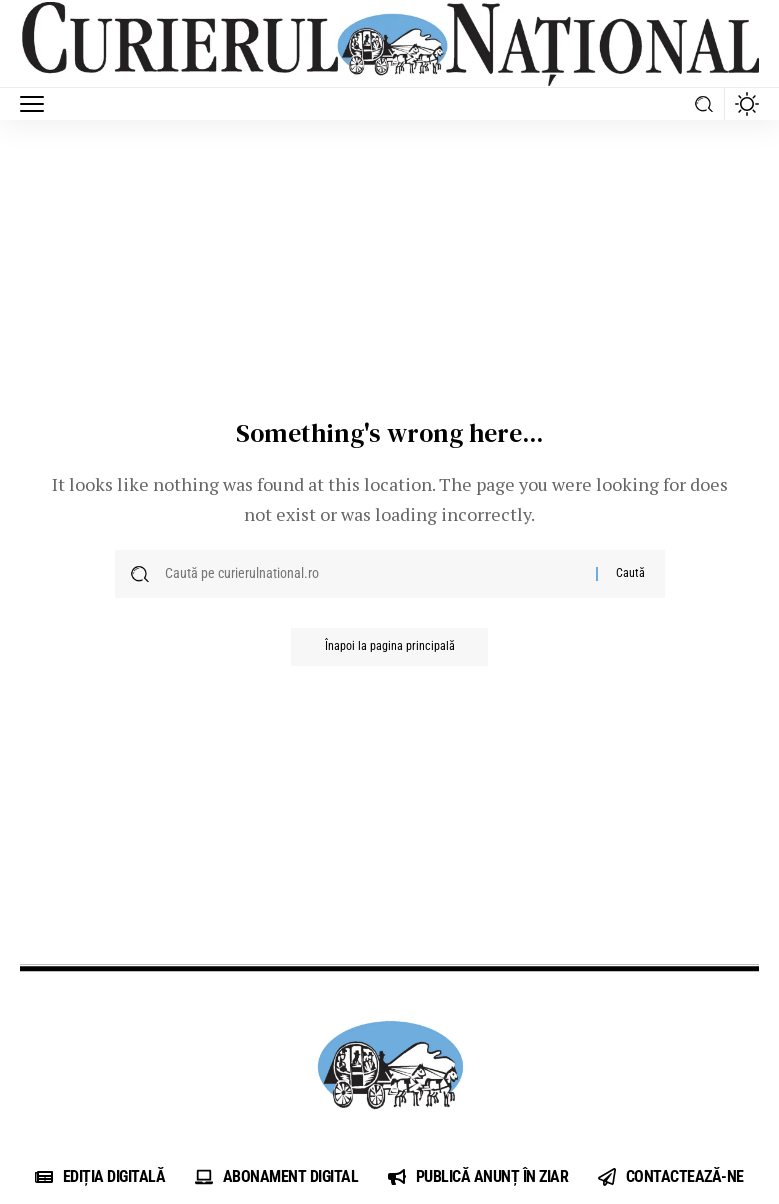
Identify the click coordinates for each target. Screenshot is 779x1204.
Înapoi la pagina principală (390, 648)
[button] (37, 104)
